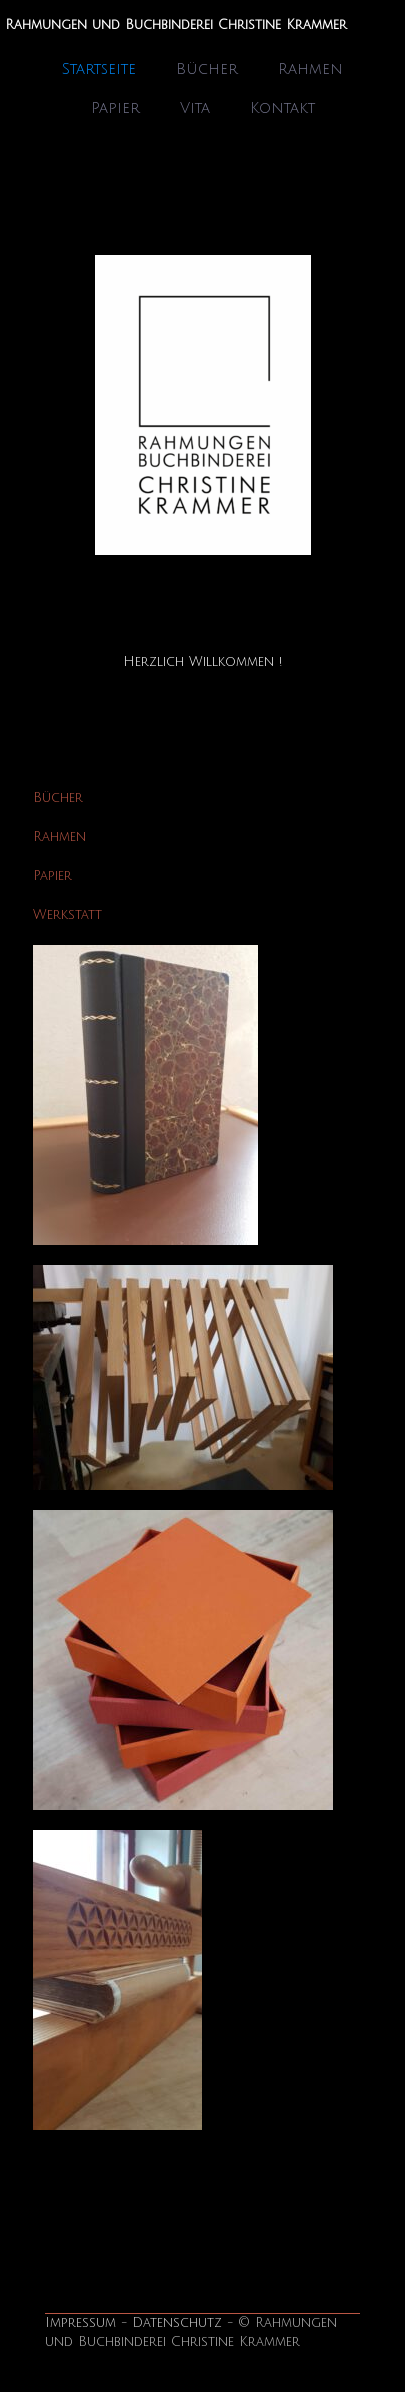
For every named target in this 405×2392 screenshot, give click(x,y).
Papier (52, 876)
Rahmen (59, 837)
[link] (203, 405)
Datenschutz (177, 2323)
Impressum (80, 2323)
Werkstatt (67, 915)
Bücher (58, 798)
